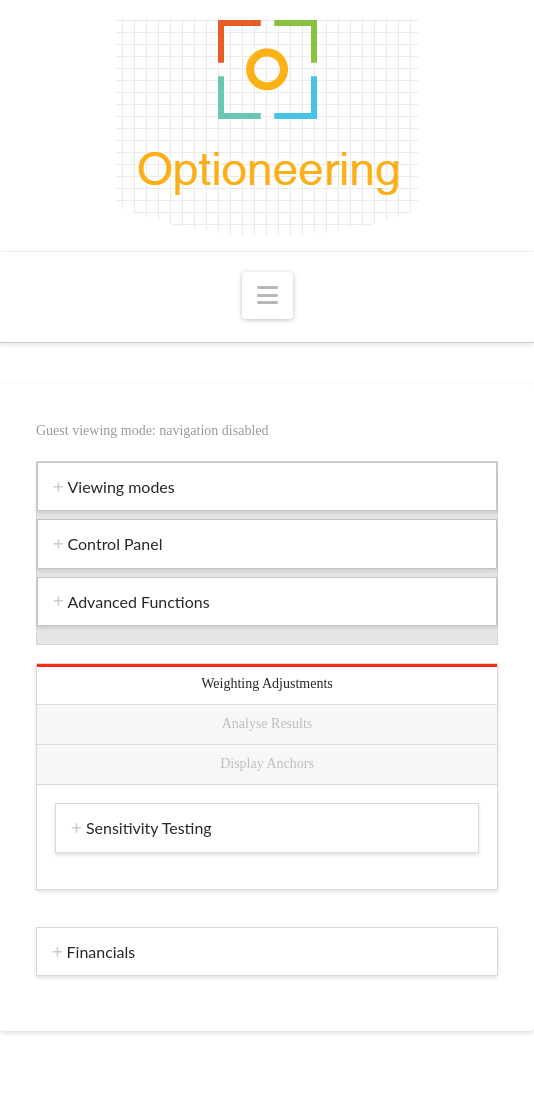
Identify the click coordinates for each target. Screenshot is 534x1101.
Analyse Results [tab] (267, 723)
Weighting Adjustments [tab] (266, 683)
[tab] (267, 486)
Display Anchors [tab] (267, 763)
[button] (267, 295)
